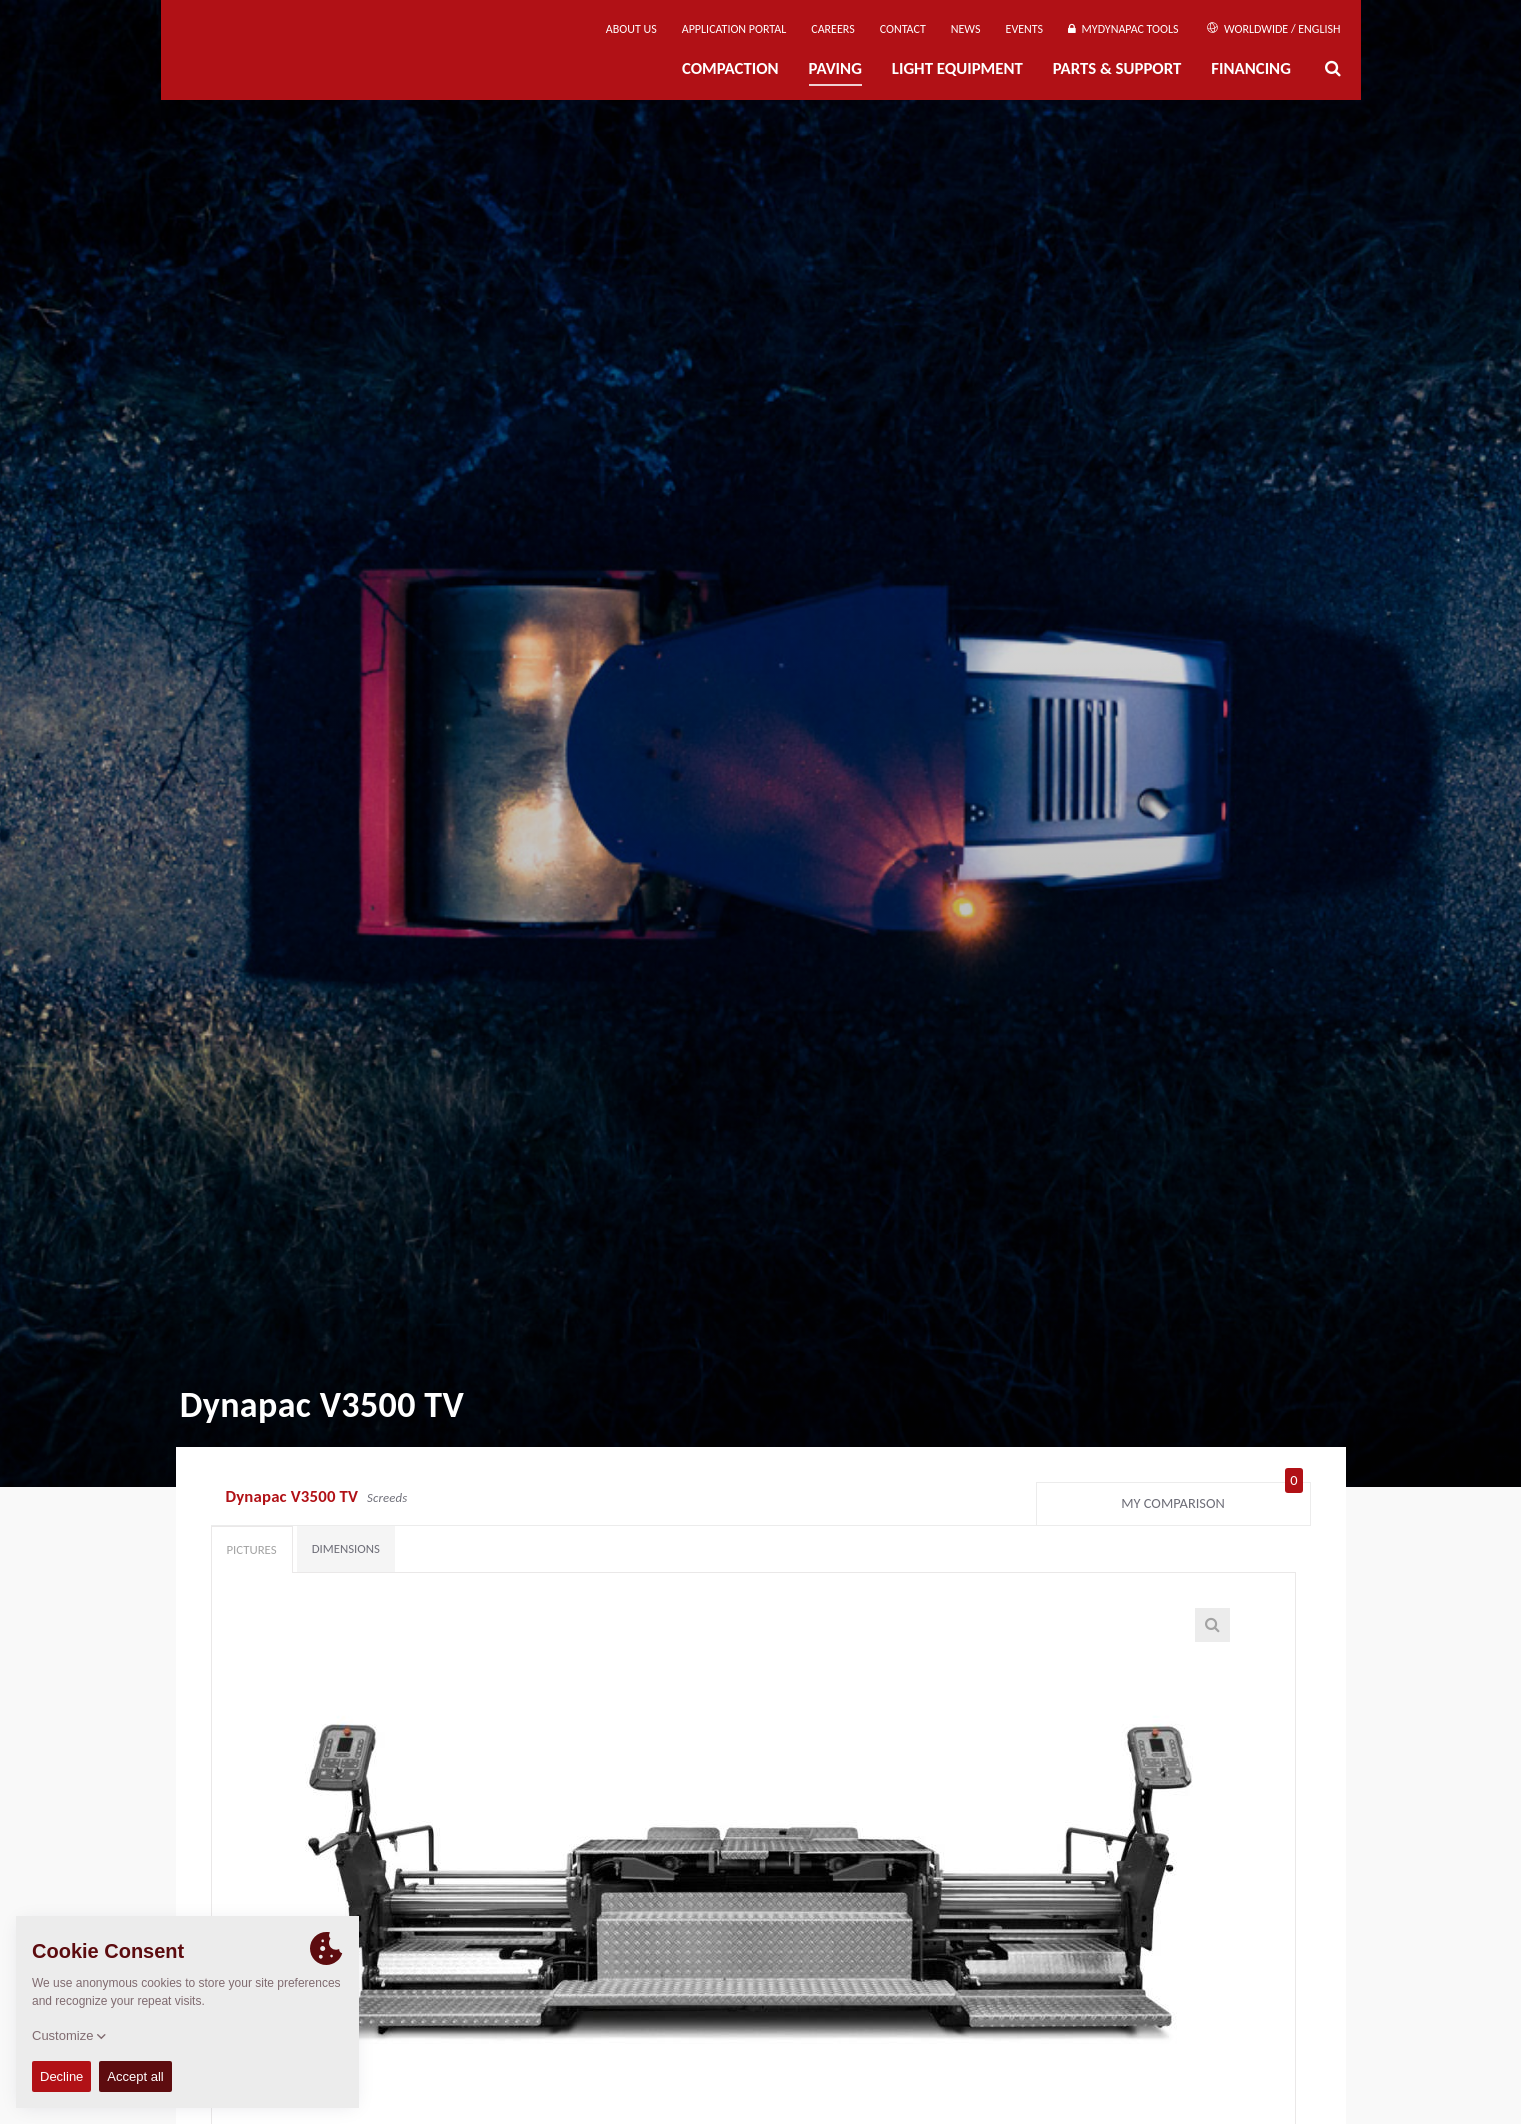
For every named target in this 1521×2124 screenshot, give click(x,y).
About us (631, 29)
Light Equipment (957, 68)
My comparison (1211, 1499)
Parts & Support (1117, 68)
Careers (832, 29)
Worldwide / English (1273, 29)
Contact (903, 29)
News (966, 29)
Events (1025, 29)
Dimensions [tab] (346, 1548)
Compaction (730, 68)
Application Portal (734, 29)
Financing (1251, 68)
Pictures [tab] (252, 1549)
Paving (835, 68)
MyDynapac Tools (1123, 29)
